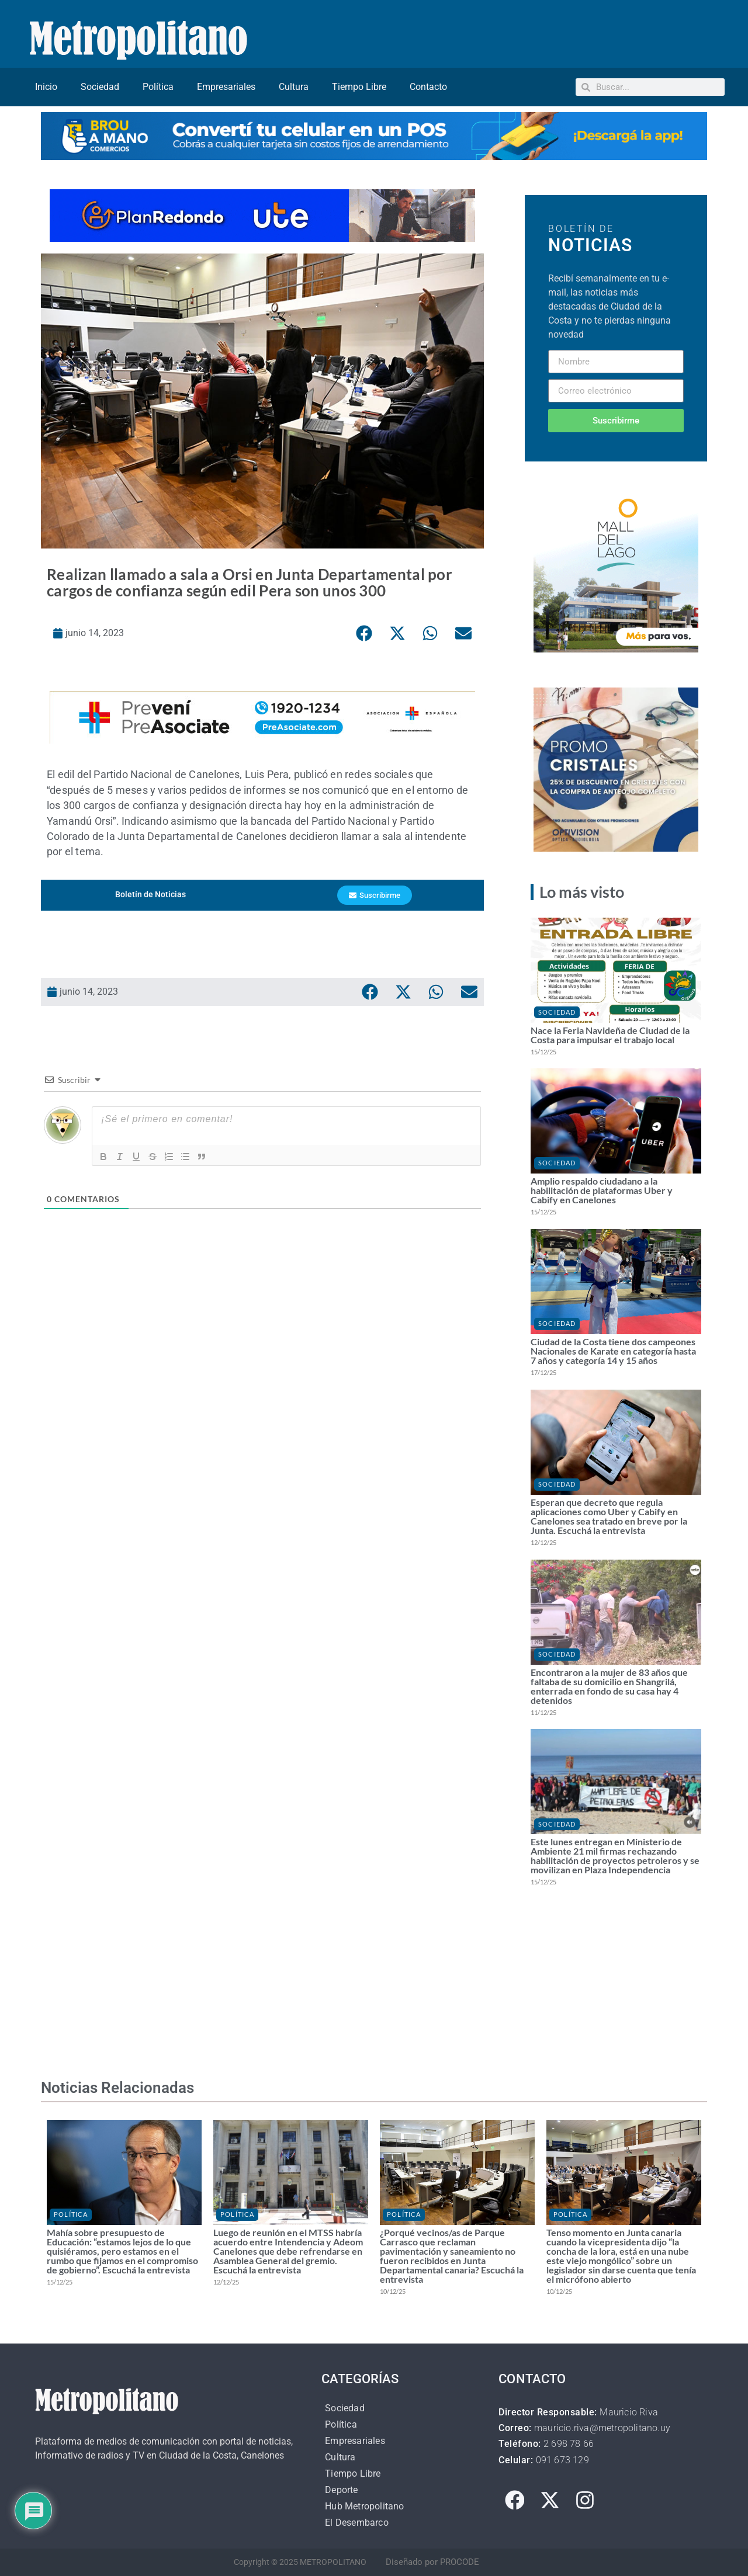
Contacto (428, 86)
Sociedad (100, 86)
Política (158, 86)
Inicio (46, 86)
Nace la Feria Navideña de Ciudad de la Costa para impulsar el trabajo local (610, 1035)
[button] (364, 633)
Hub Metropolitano (364, 2506)
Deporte (341, 2489)
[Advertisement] (262, 1393)
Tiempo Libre (359, 86)
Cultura (294, 86)
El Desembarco (357, 2522)
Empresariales (226, 86)
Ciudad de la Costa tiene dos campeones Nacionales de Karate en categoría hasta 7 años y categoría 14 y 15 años (613, 1351)
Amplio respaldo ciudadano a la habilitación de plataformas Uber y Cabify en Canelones (602, 1190)
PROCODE (459, 2562)
